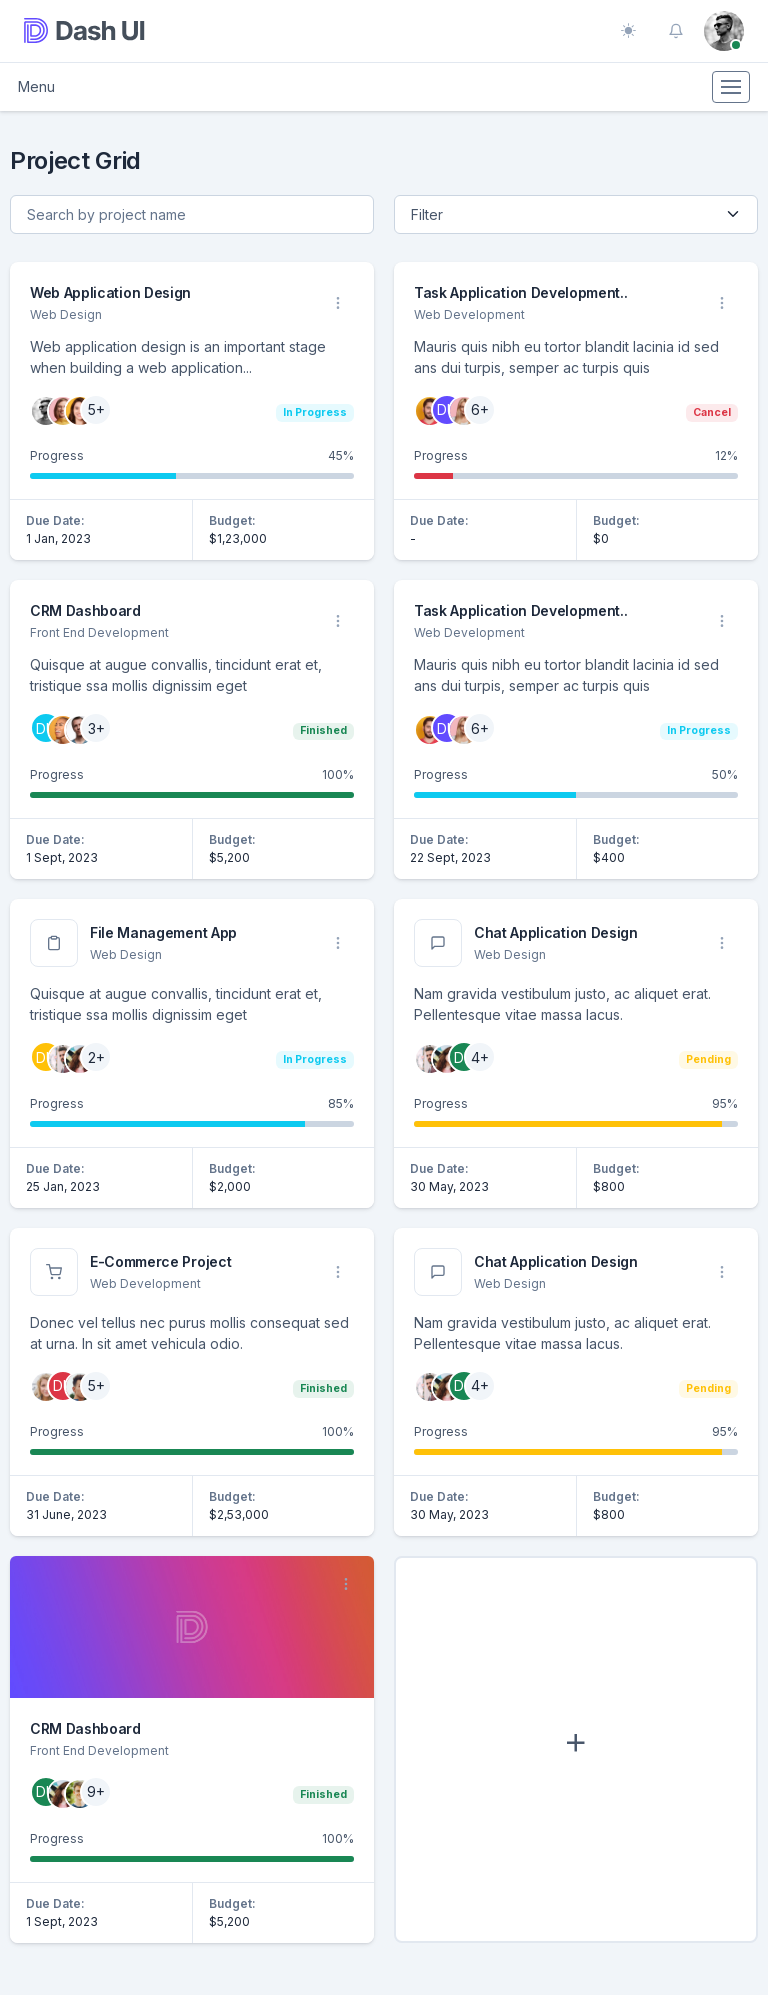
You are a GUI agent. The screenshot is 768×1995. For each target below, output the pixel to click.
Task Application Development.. (520, 292)
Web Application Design (110, 292)
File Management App (163, 932)
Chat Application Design (556, 932)
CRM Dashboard (85, 610)
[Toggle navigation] (731, 87)
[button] (676, 31)
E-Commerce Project (160, 1261)
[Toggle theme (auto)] (628, 31)
